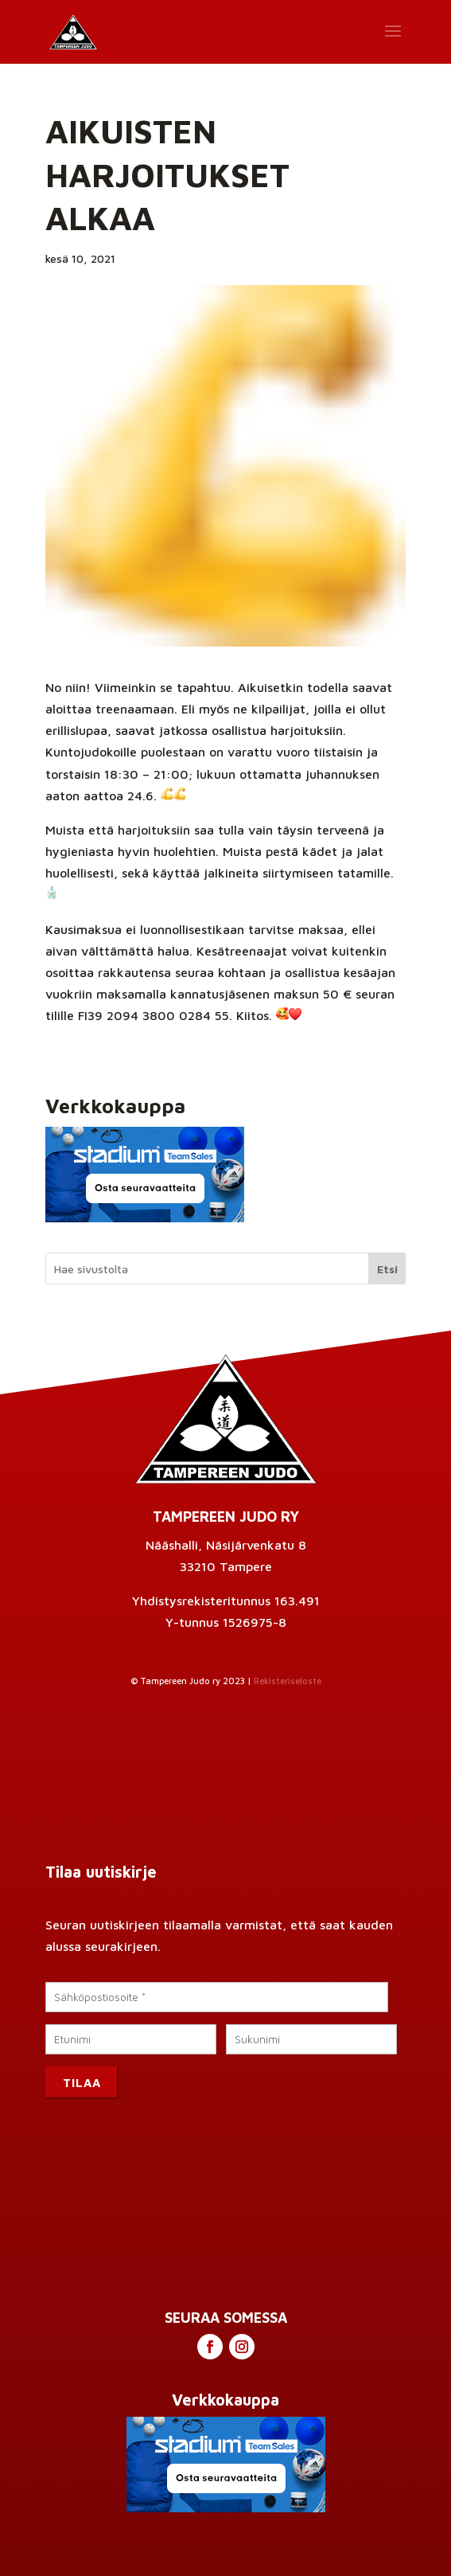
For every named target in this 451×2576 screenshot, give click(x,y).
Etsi (387, 1269)
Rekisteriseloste (287, 1680)
